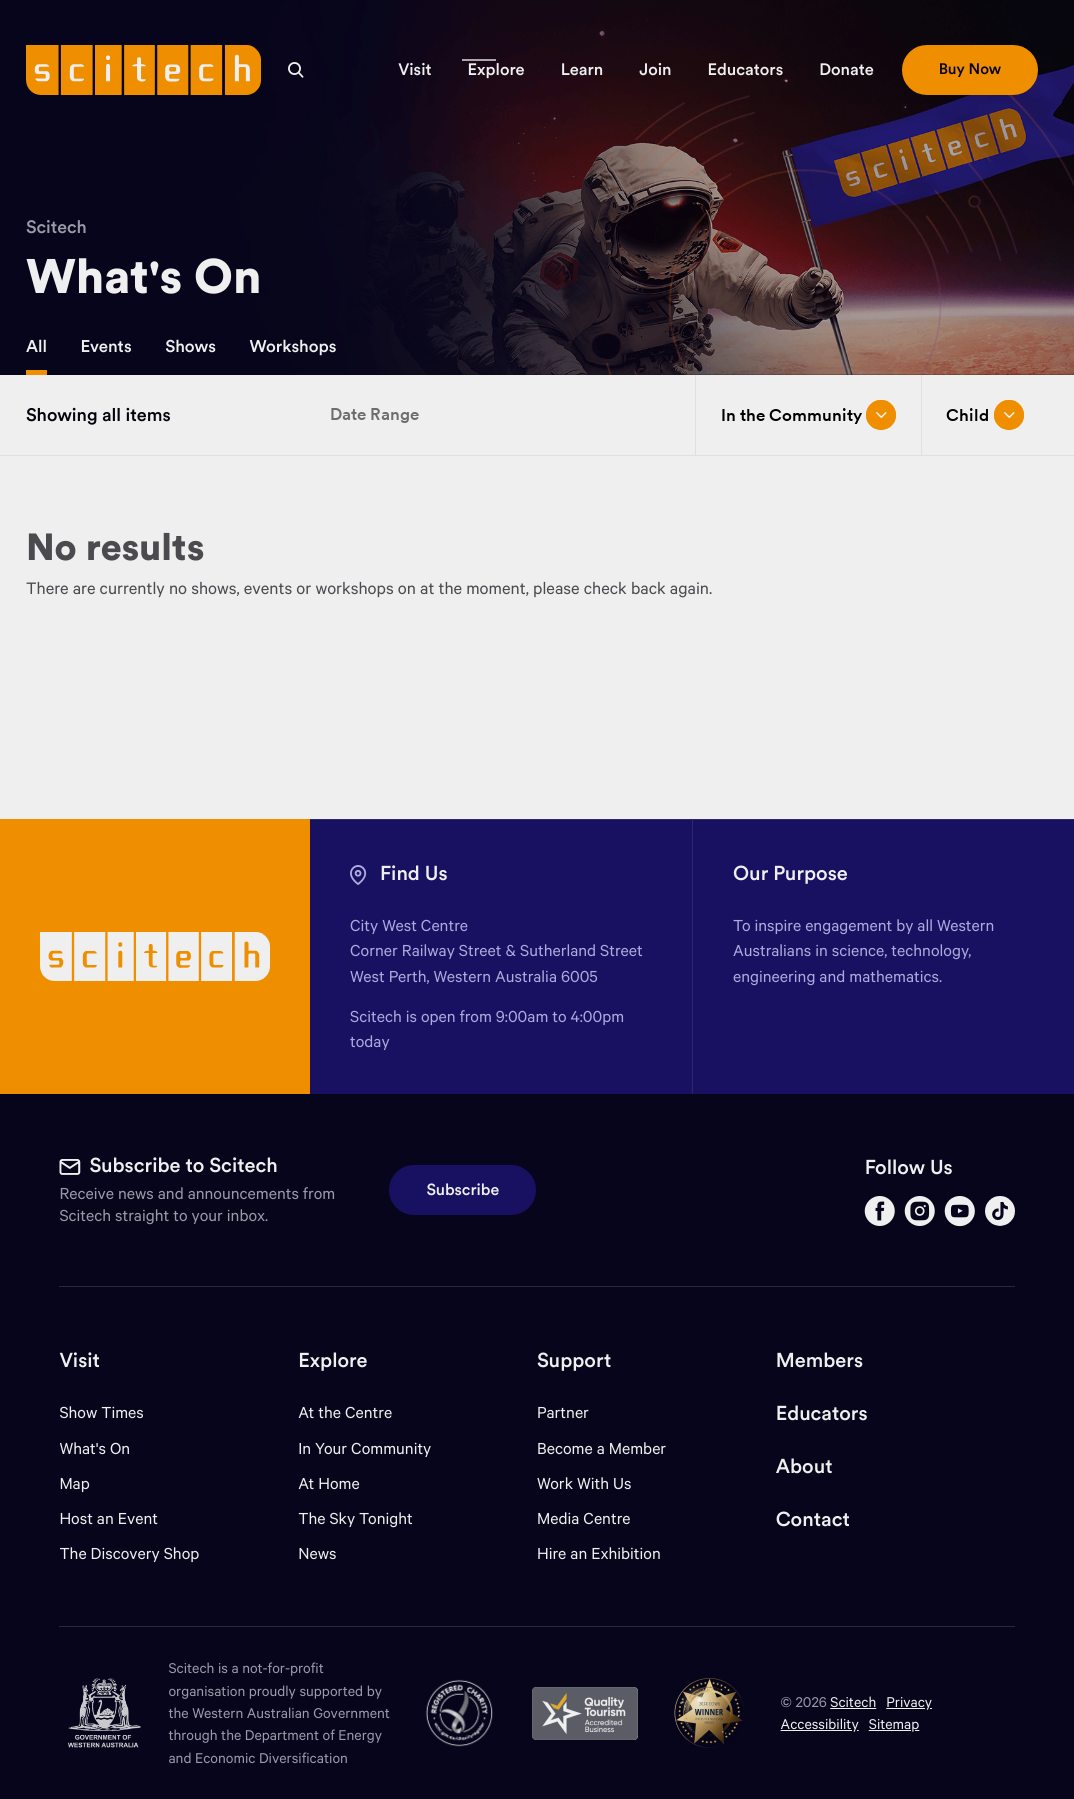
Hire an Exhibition (599, 1553)
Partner (563, 1412)
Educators (822, 1413)
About (804, 1466)
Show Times (101, 1412)
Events (105, 346)
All (36, 346)
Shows (190, 346)
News (317, 1553)
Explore (332, 1360)
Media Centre (583, 1518)
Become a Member (601, 1448)
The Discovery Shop (129, 1553)
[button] (414, 70)
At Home (329, 1483)
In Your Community (364, 1448)
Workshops (292, 346)
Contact (813, 1519)
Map (86, 1483)
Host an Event (108, 1518)
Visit (79, 1360)
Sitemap (894, 1723)
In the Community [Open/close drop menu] (809, 415)
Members (819, 1360)
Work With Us (584, 1483)
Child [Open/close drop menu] (985, 415)
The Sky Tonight (355, 1518)
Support (574, 1360)
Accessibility (820, 1723)
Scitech (56, 226)
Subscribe (462, 1190)
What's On (94, 1448)
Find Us (414, 873)
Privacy (909, 1701)
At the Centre (345, 1412)
